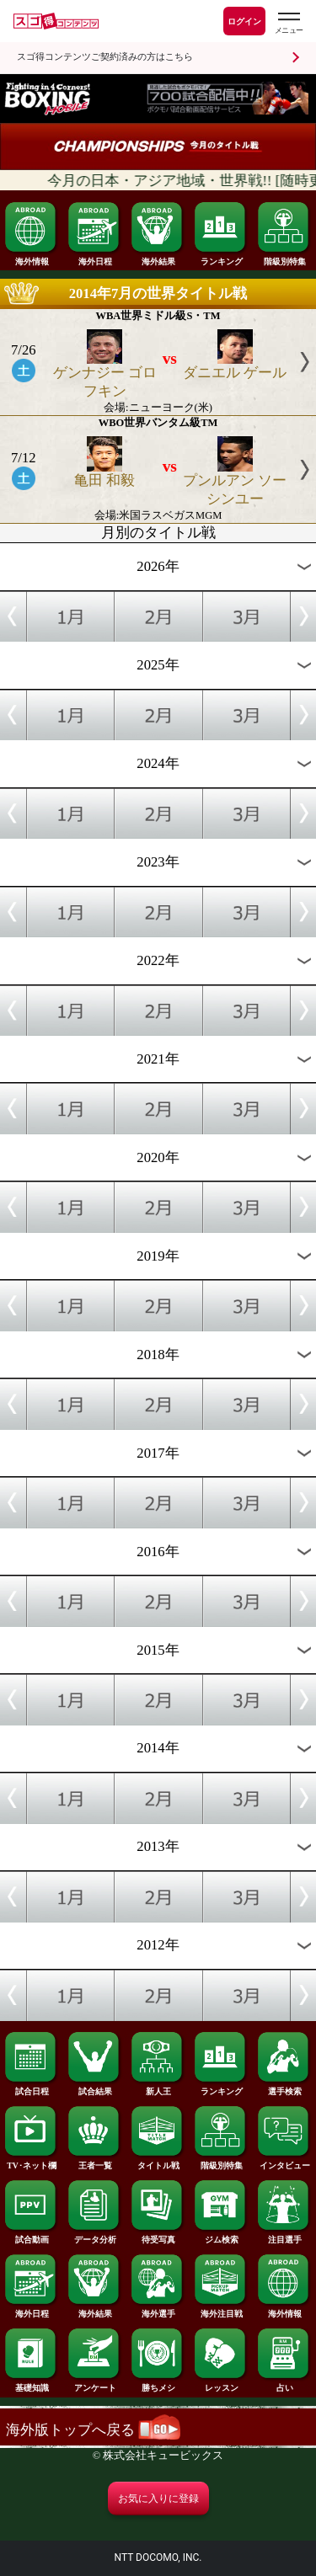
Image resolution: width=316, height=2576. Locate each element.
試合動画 (31, 2235)
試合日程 (31, 2087)
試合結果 (94, 2087)
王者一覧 (94, 2161)
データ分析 (94, 2235)
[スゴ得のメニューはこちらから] (288, 23)
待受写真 (157, 2235)
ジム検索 (220, 2235)
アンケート (94, 2384)
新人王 (157, 2087)
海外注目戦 (220, 2309)
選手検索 (284, 2087)
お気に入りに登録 (158, 2498)
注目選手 (284, 2235)
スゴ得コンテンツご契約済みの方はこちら (105, 56)
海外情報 (31, 257)
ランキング (220, 257)
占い (284, 2384)
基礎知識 (31, 2384)
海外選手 (157, 2309)
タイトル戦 (157, 2161)
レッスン (220, 2384)
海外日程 (94, 257)
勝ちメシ (157, 2384)
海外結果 (157, 257)
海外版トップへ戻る (93, 2430)
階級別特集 (284, 257)
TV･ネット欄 (31, 2161)
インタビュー (284, 2161)
